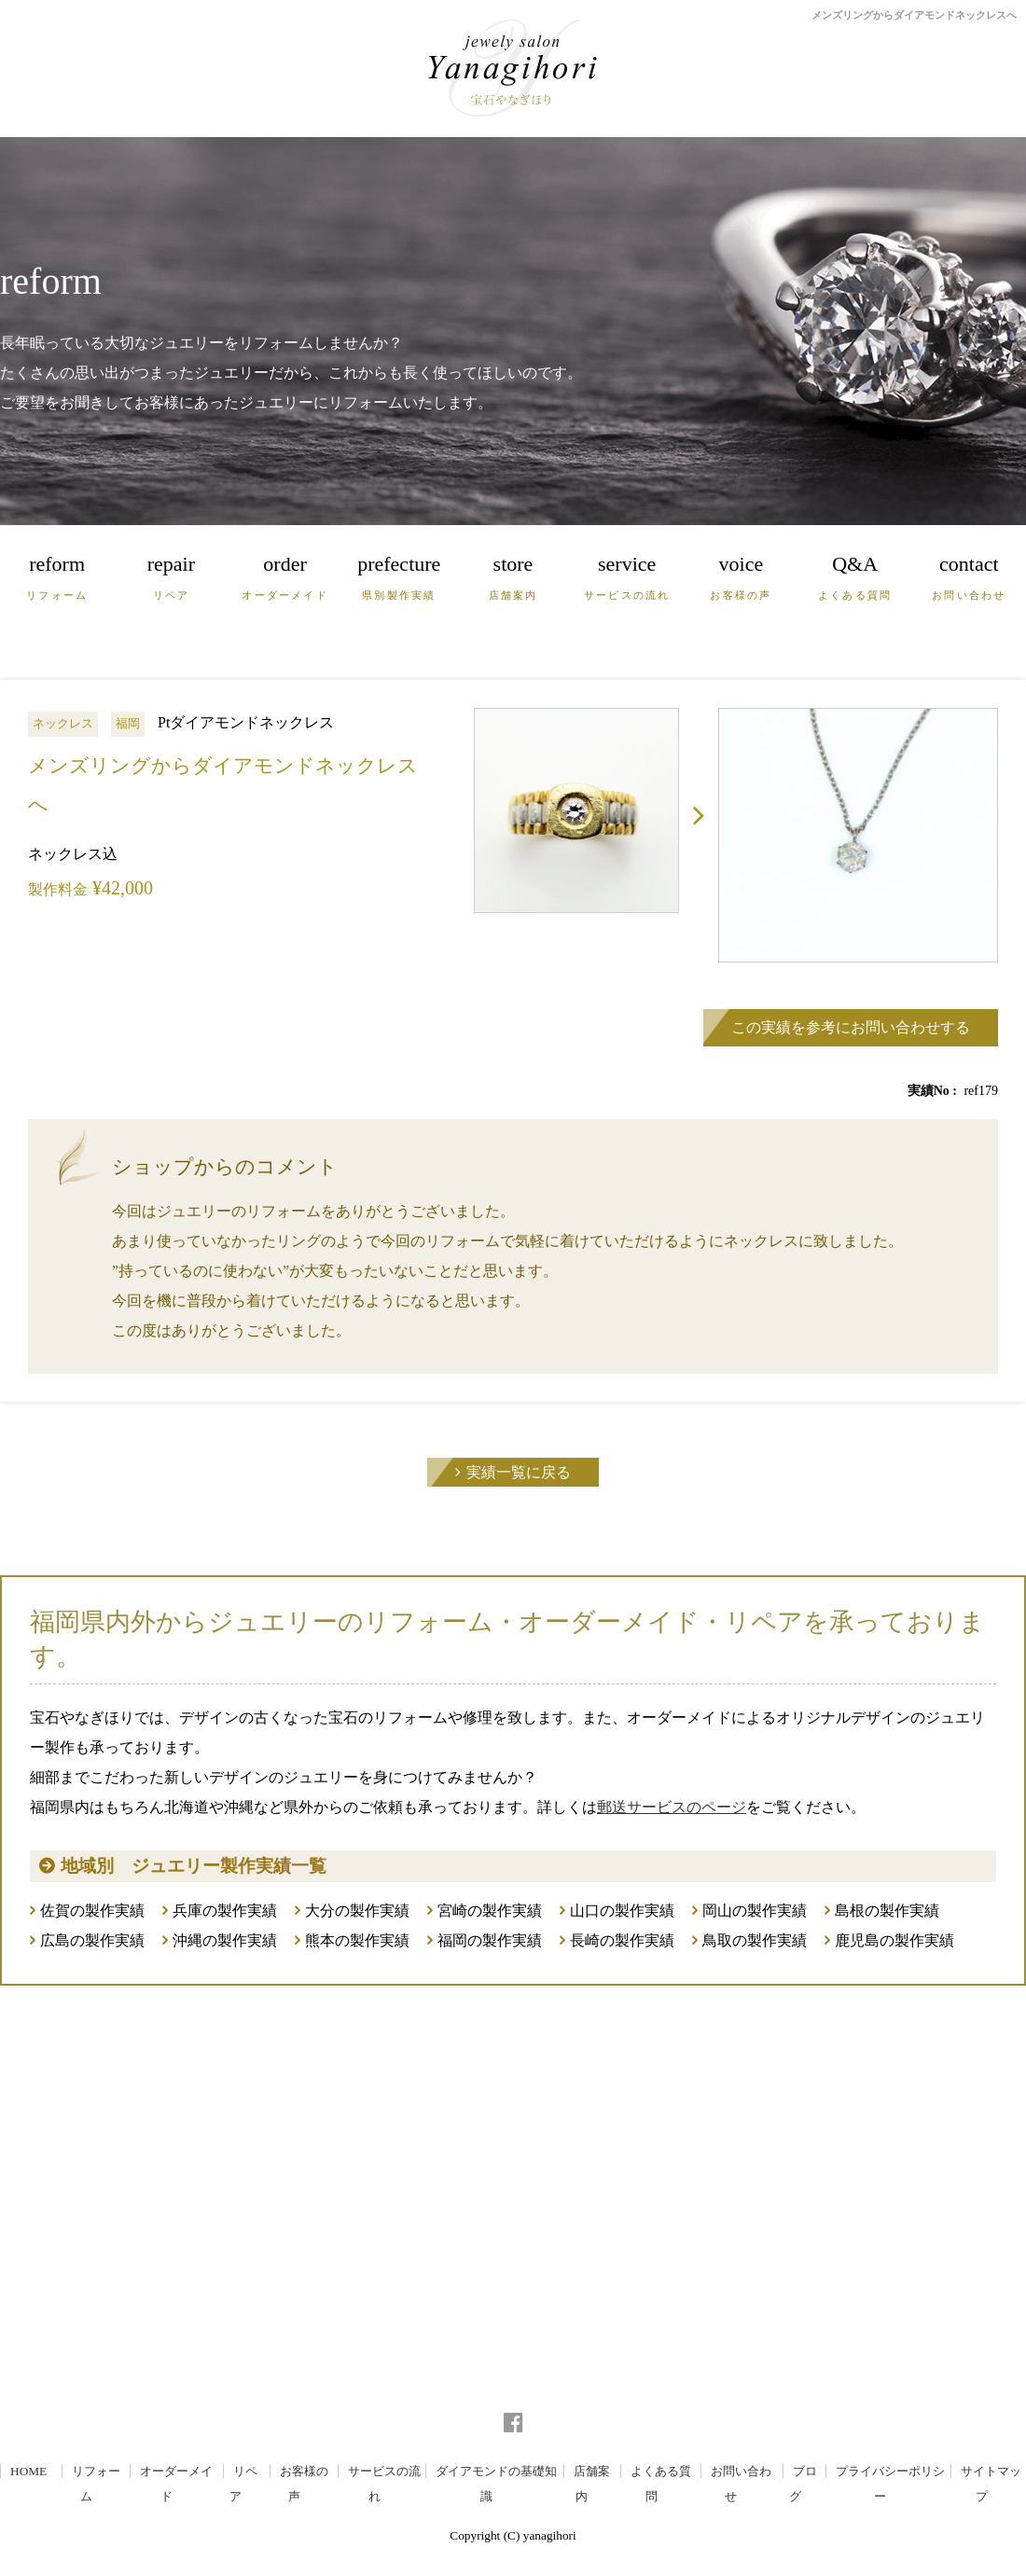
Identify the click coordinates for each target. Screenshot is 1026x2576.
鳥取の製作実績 (754, 1940)
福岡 (128, 723)
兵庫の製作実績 (225, 1910)
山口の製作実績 (622, 1910)
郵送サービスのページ (671, 1807)
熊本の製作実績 (357, 1940)
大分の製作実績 (357, 1910)
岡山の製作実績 (754, 1910)
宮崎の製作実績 (489, 1910)
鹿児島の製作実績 (894, 1940)
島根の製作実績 (887, 1910)
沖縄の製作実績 (225, 1940)
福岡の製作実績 (489, 1940)
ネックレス (63, 723)
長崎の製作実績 (622, 1940)
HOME (28, 2471)
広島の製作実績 (92, 1940)
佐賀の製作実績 (92, 1910)
